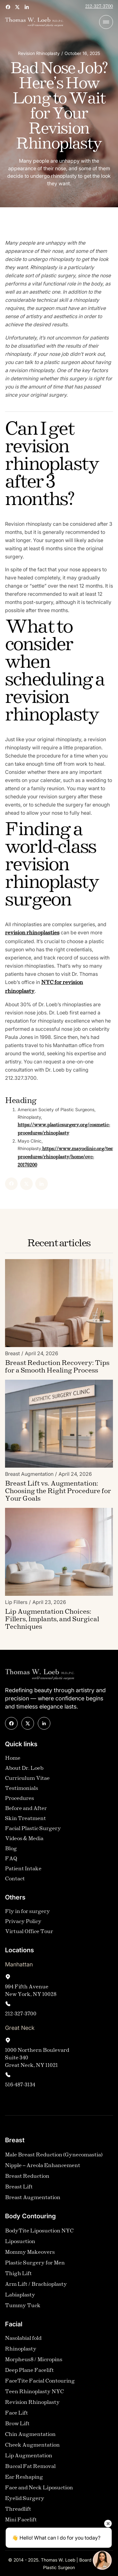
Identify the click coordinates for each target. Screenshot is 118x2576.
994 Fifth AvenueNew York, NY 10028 (30, 1991)
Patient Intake (23, 1869)
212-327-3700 (99, 6)
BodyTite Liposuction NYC (39, 2231)
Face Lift (16, 2413)
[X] (15, 1183)
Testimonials (21, 1788)
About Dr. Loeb (24, 1768)
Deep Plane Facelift (29, 2370)
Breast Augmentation (32, 2198)
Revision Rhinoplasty (32, 2402)
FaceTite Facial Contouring (40, 2381)
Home (12, 1758)
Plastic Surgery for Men (35, 2263)
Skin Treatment (25, 1819)
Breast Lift (19, 2187)
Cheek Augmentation (32, 2445)
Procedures (19, 1799)
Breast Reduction (27, 2176)
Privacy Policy (23, 1922)
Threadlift (18, 2509)
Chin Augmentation (30, 2434)
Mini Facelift (21, 2520)
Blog (11, 1849)
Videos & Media (24, 1839)
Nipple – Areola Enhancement (42, 2166)
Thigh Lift (18, 2274)
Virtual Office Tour (29, 1932)
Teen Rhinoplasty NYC (34, 2392)
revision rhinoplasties (43, 933)
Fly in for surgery (27, 1912)
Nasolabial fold (23, 2338)
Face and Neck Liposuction (39, 2488)
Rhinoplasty (21, 2349)
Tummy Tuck (23, 2306)
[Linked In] (30, 1183)
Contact (15, 1879)
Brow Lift (17, 2424)
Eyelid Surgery (24, 2499)
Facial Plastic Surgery (33, 1829)
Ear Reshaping (24, 2477)
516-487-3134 (20, 2085)
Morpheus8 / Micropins (33, 2360)
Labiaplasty (20, 2295)
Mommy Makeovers (30, 2252)
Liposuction (20, 2242)
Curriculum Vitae (27, 1778)
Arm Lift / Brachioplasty (36, 2284)
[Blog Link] (59, 1367)
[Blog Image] (59, 1303)
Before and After (26, 1809)
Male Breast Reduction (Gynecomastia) (54, 2155)
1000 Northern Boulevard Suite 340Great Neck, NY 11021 (37, 2058)
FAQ (11, 1859)
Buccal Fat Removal (30, 2467)
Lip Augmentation (28, 2456)
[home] (34, 22)
